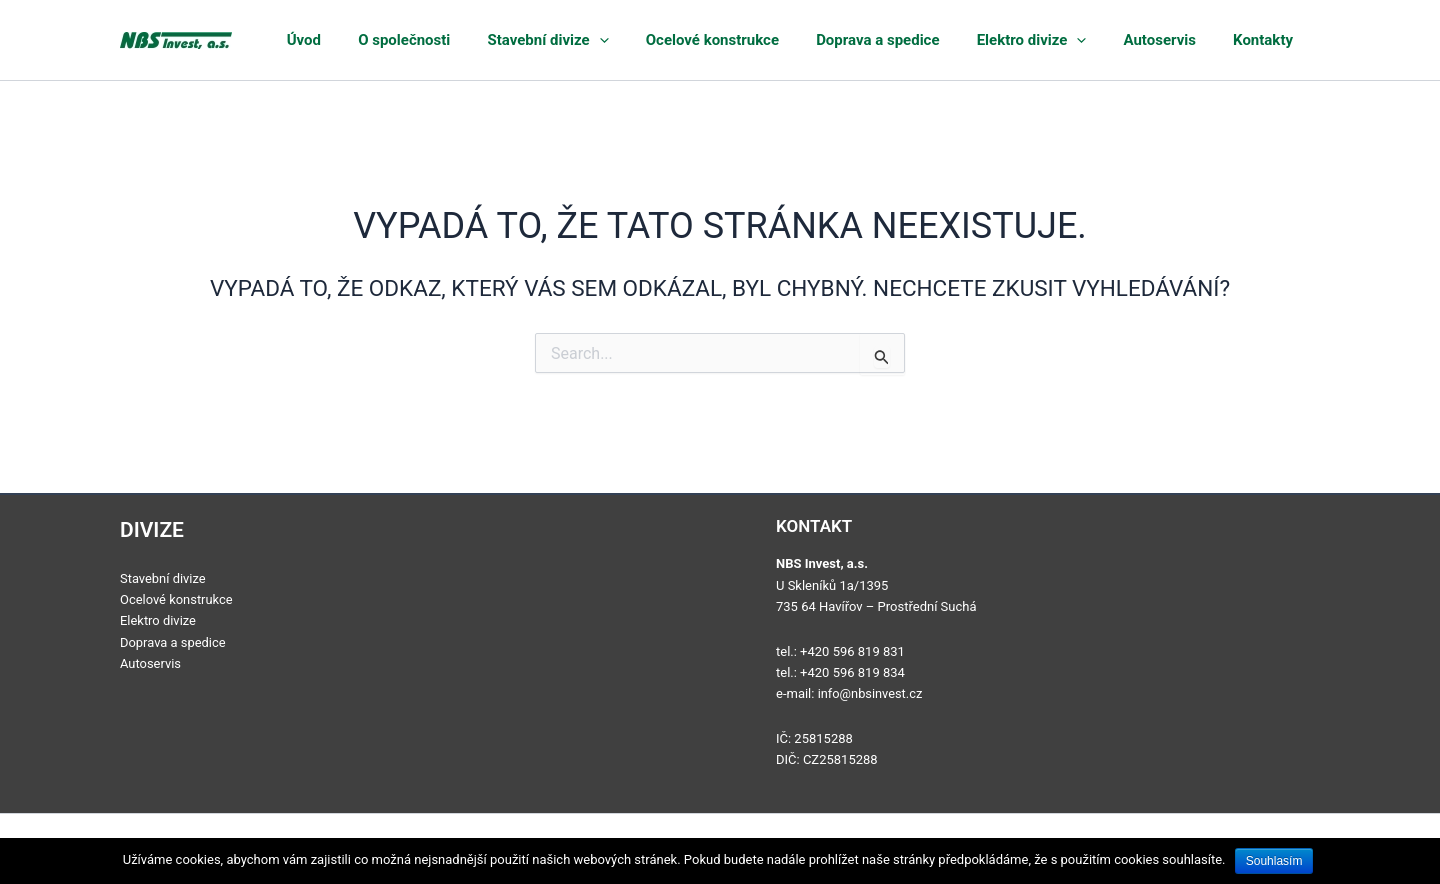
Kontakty (1273, 40)
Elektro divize (1070, 40)
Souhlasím (1274, 861)
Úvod (413, 40)
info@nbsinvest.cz (871, 693)
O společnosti (499, 40)
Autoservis (1184, 40)
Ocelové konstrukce (778, 40)
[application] (679, 40)
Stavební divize (628, 40)
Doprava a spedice (930, 40)
